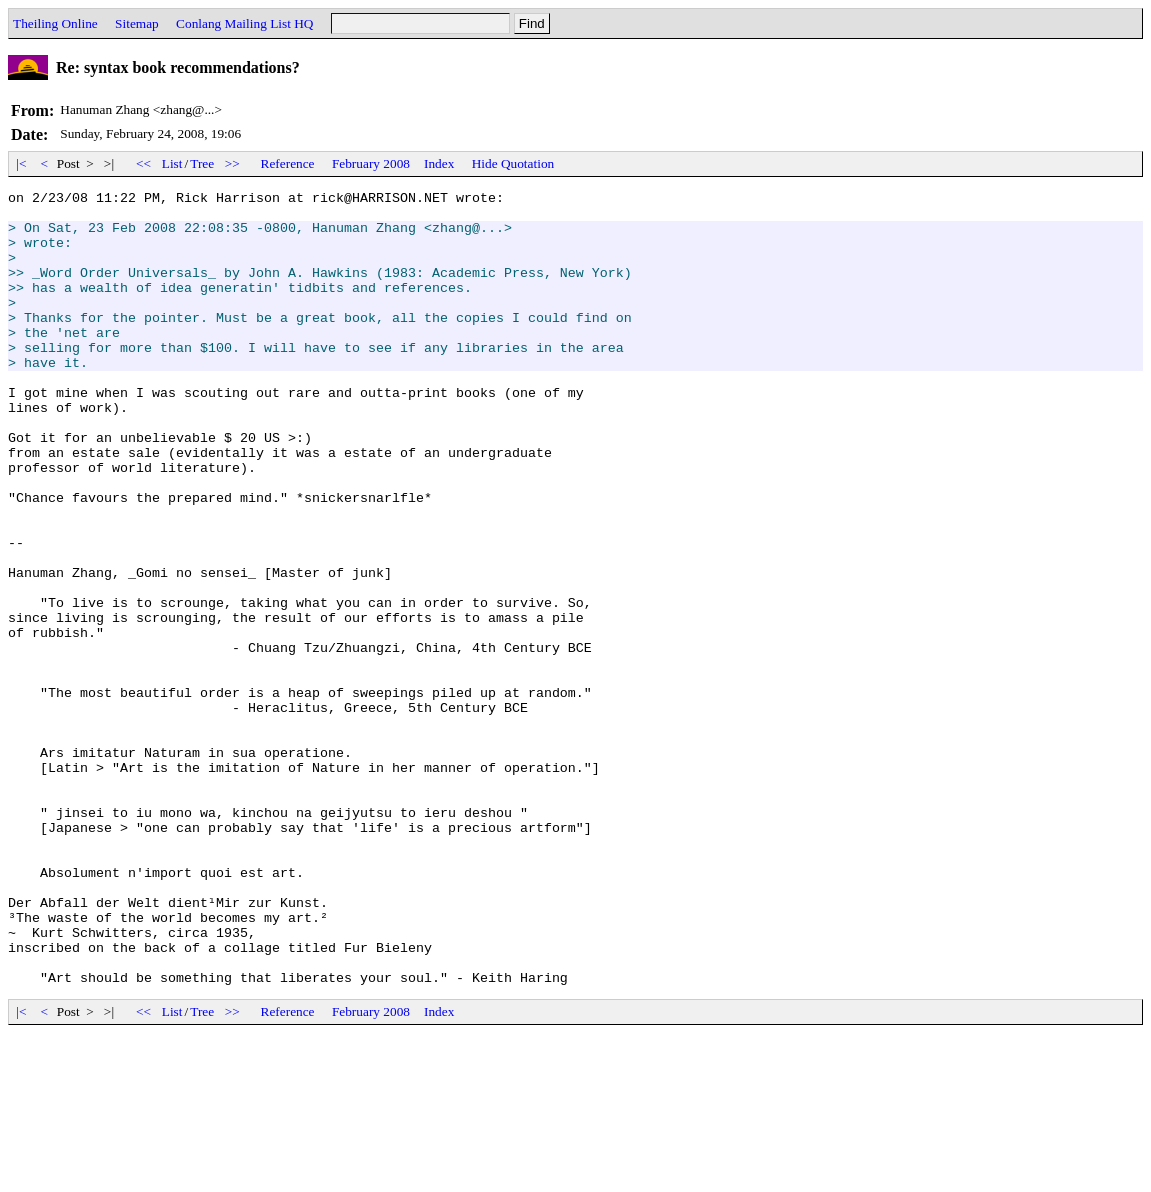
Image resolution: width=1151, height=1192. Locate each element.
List (172, 163)
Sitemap (137, 23)
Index (439, 163)
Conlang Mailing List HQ (244, 23)
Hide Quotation (513, 163)
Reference (288, 163)
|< (21, 163)
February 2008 (371, 163)
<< (144, 163)
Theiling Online (55, 23)
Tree (202, 163)
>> (233, 163)
